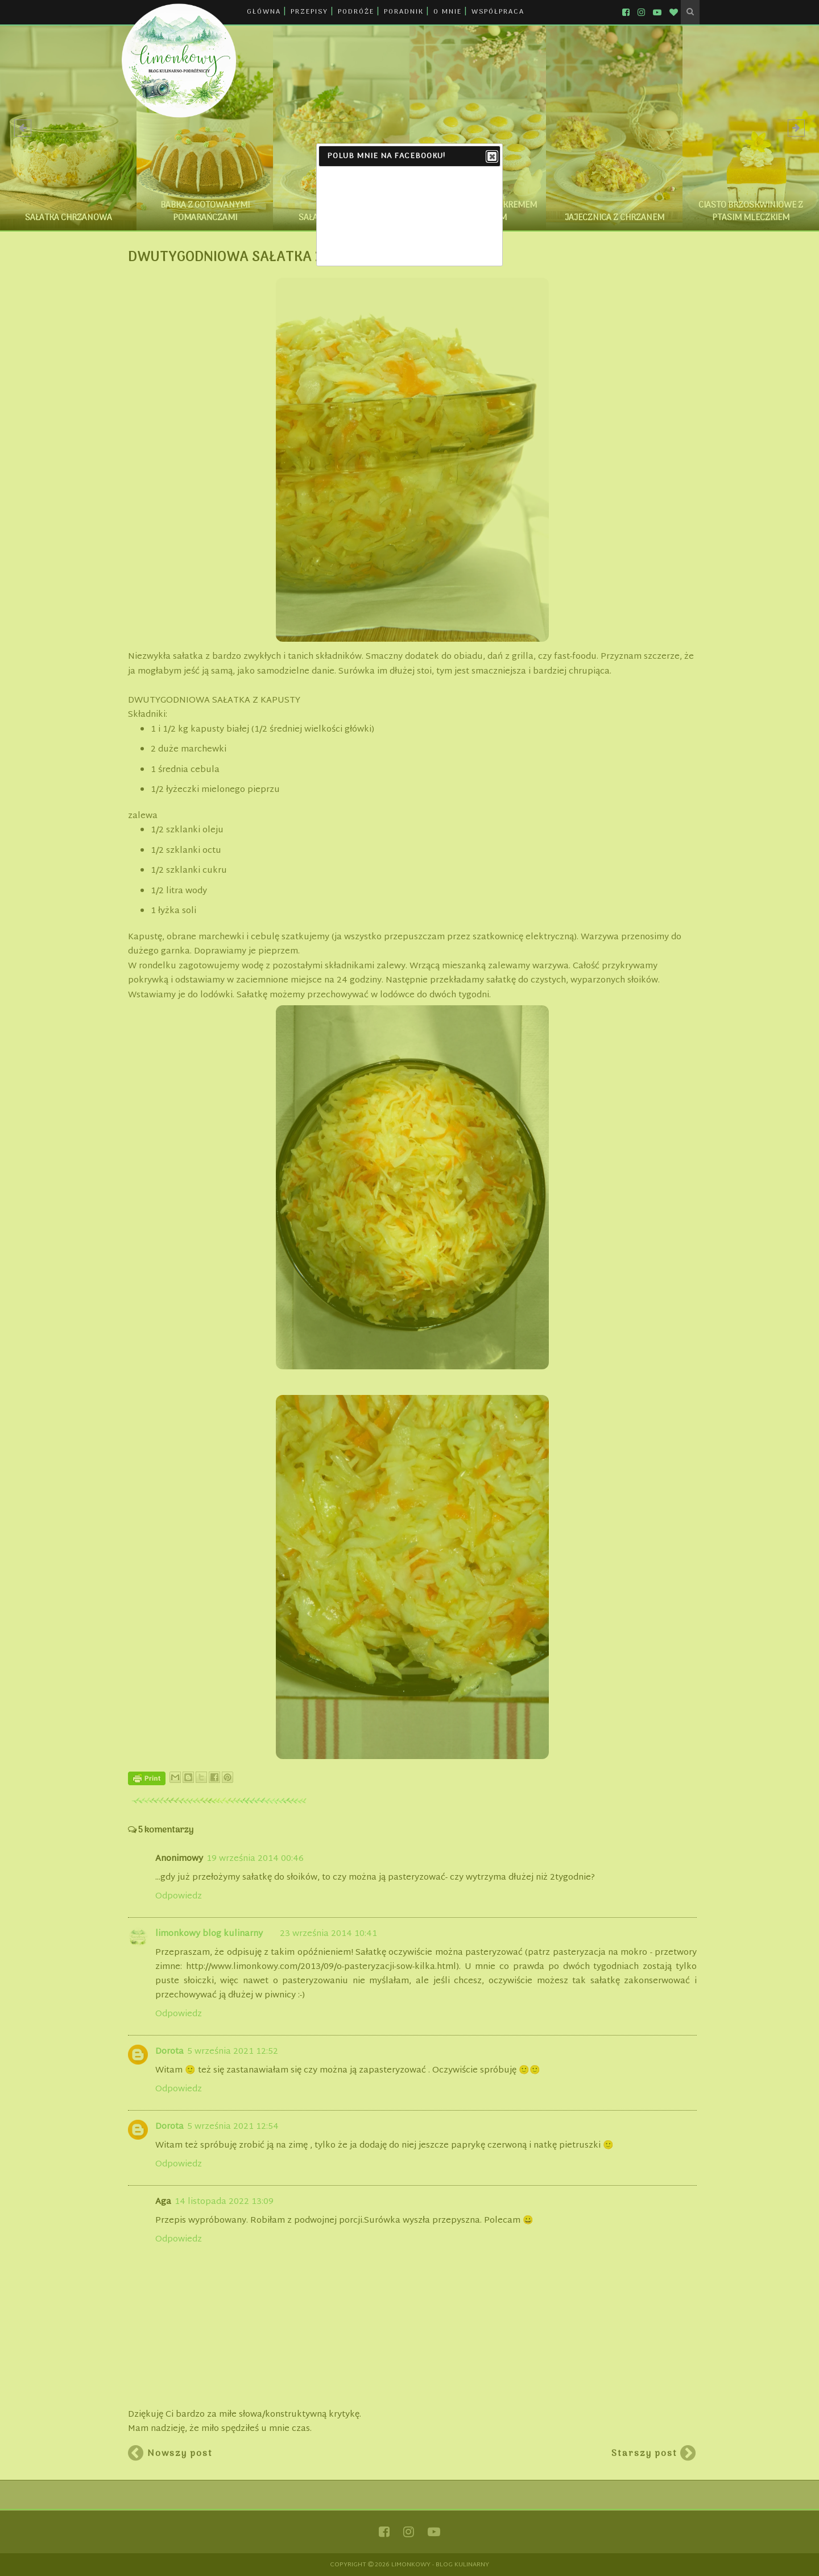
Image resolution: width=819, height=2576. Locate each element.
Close (491, 157)
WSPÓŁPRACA (497, 12)
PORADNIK (404, 12)
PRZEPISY (309, 12)
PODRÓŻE (356, 12)
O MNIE (447, 12)
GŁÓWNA (264, 12)
